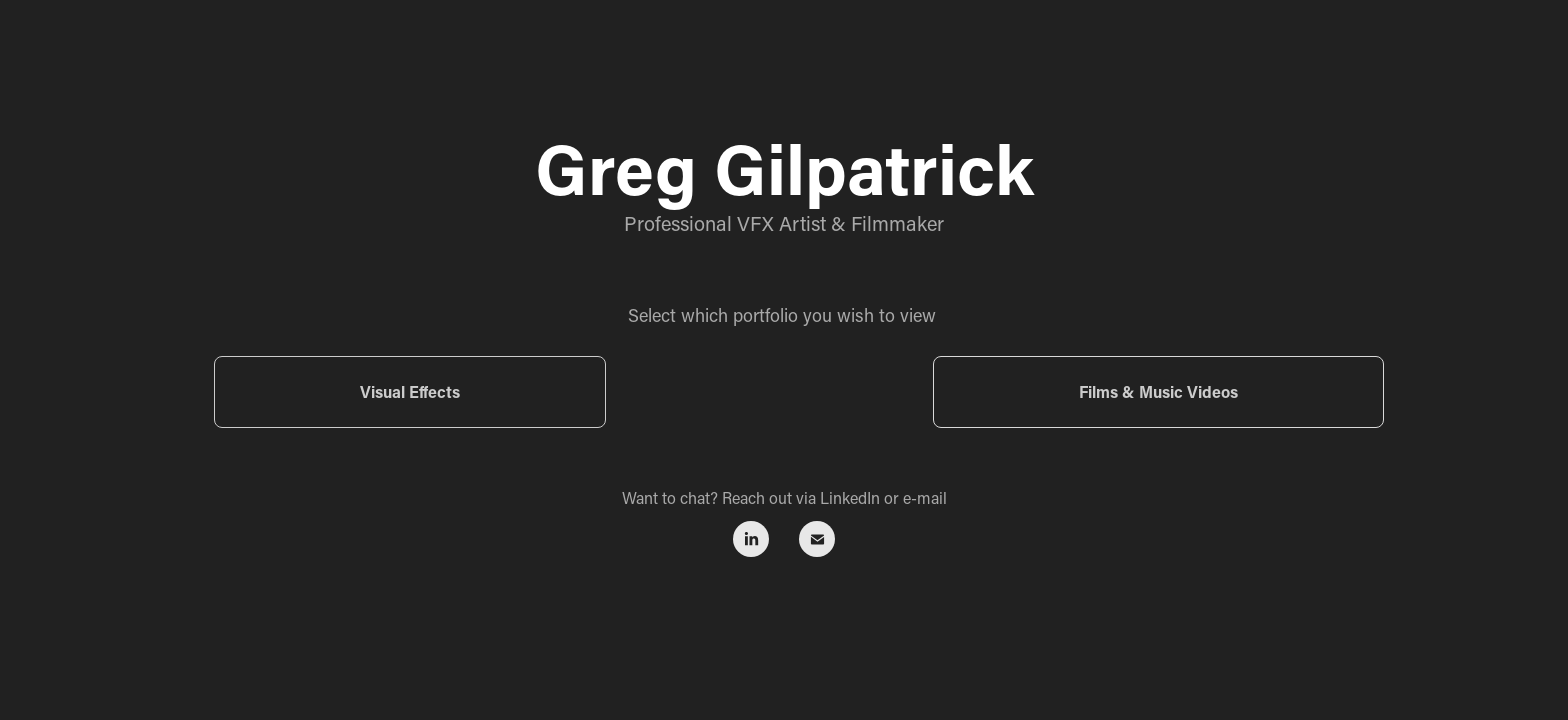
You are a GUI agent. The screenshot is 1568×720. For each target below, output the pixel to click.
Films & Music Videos (1158, 391)
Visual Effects (410, 391)
